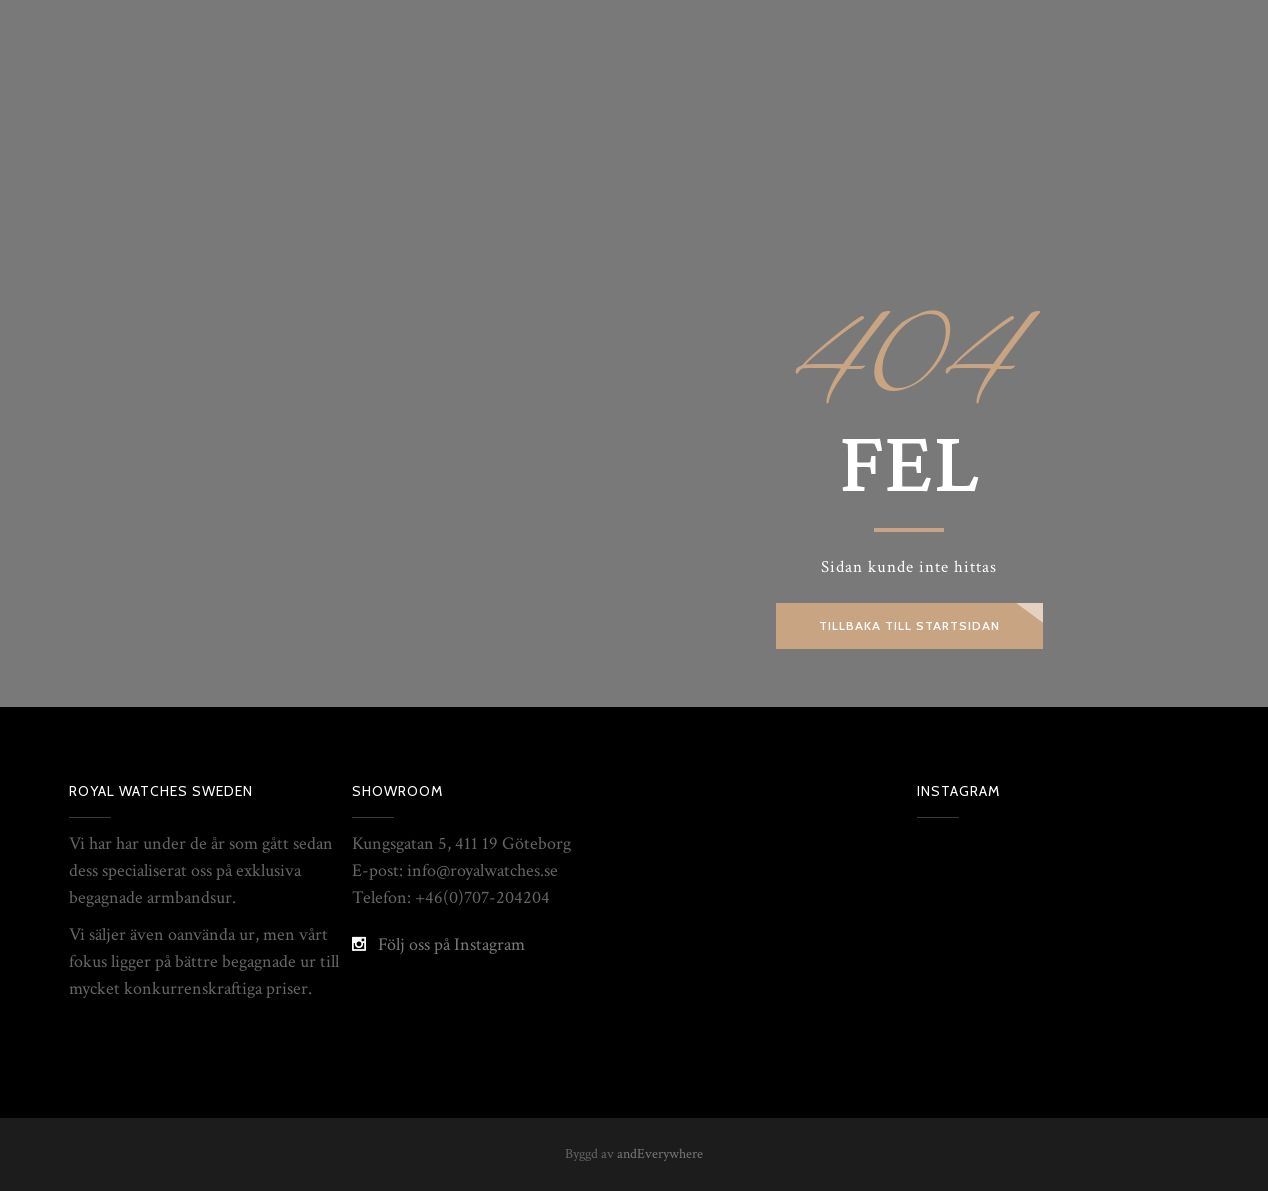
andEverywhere (660, 1154)
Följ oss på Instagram (451, 944)
